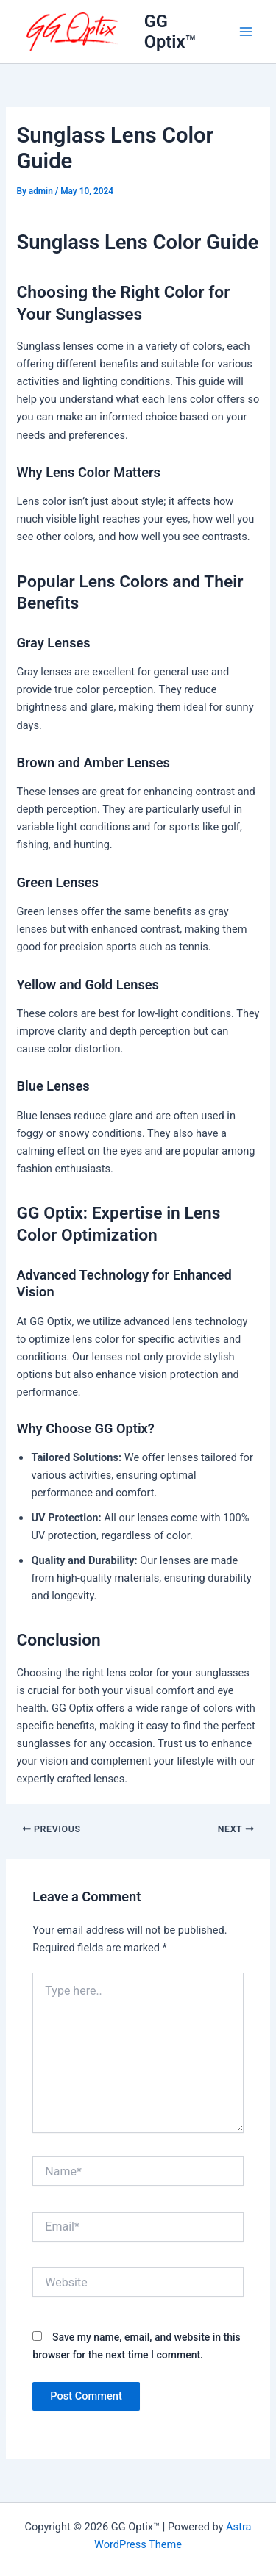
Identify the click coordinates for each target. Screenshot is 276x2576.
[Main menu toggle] (245, 31)
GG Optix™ (170, 31)
